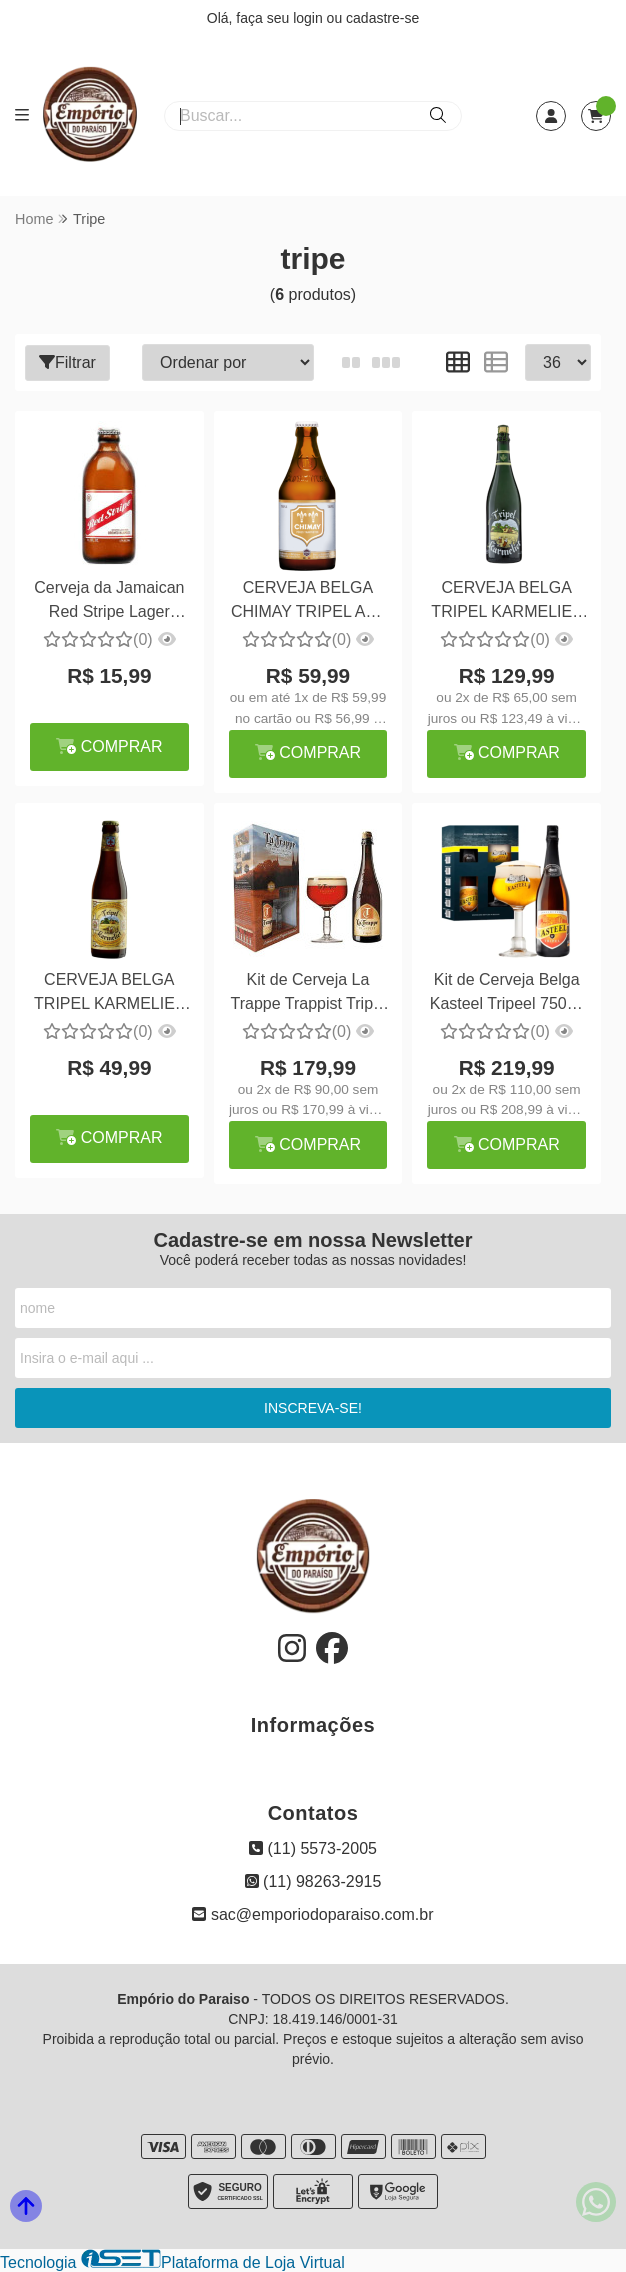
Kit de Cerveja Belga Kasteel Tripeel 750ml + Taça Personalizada (507, 994)
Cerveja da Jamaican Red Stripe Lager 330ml (109, 602)
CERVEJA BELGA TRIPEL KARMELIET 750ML (506, 602)
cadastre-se (382, 18)
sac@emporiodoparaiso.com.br (312, 1914)
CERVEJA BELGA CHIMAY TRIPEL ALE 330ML (308, 602)
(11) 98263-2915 (313, 1881)
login (309, 18)
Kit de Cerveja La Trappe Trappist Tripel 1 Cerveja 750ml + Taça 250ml (307, 994)
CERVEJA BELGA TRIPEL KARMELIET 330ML (109, 994)
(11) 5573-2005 (313, 1848)
